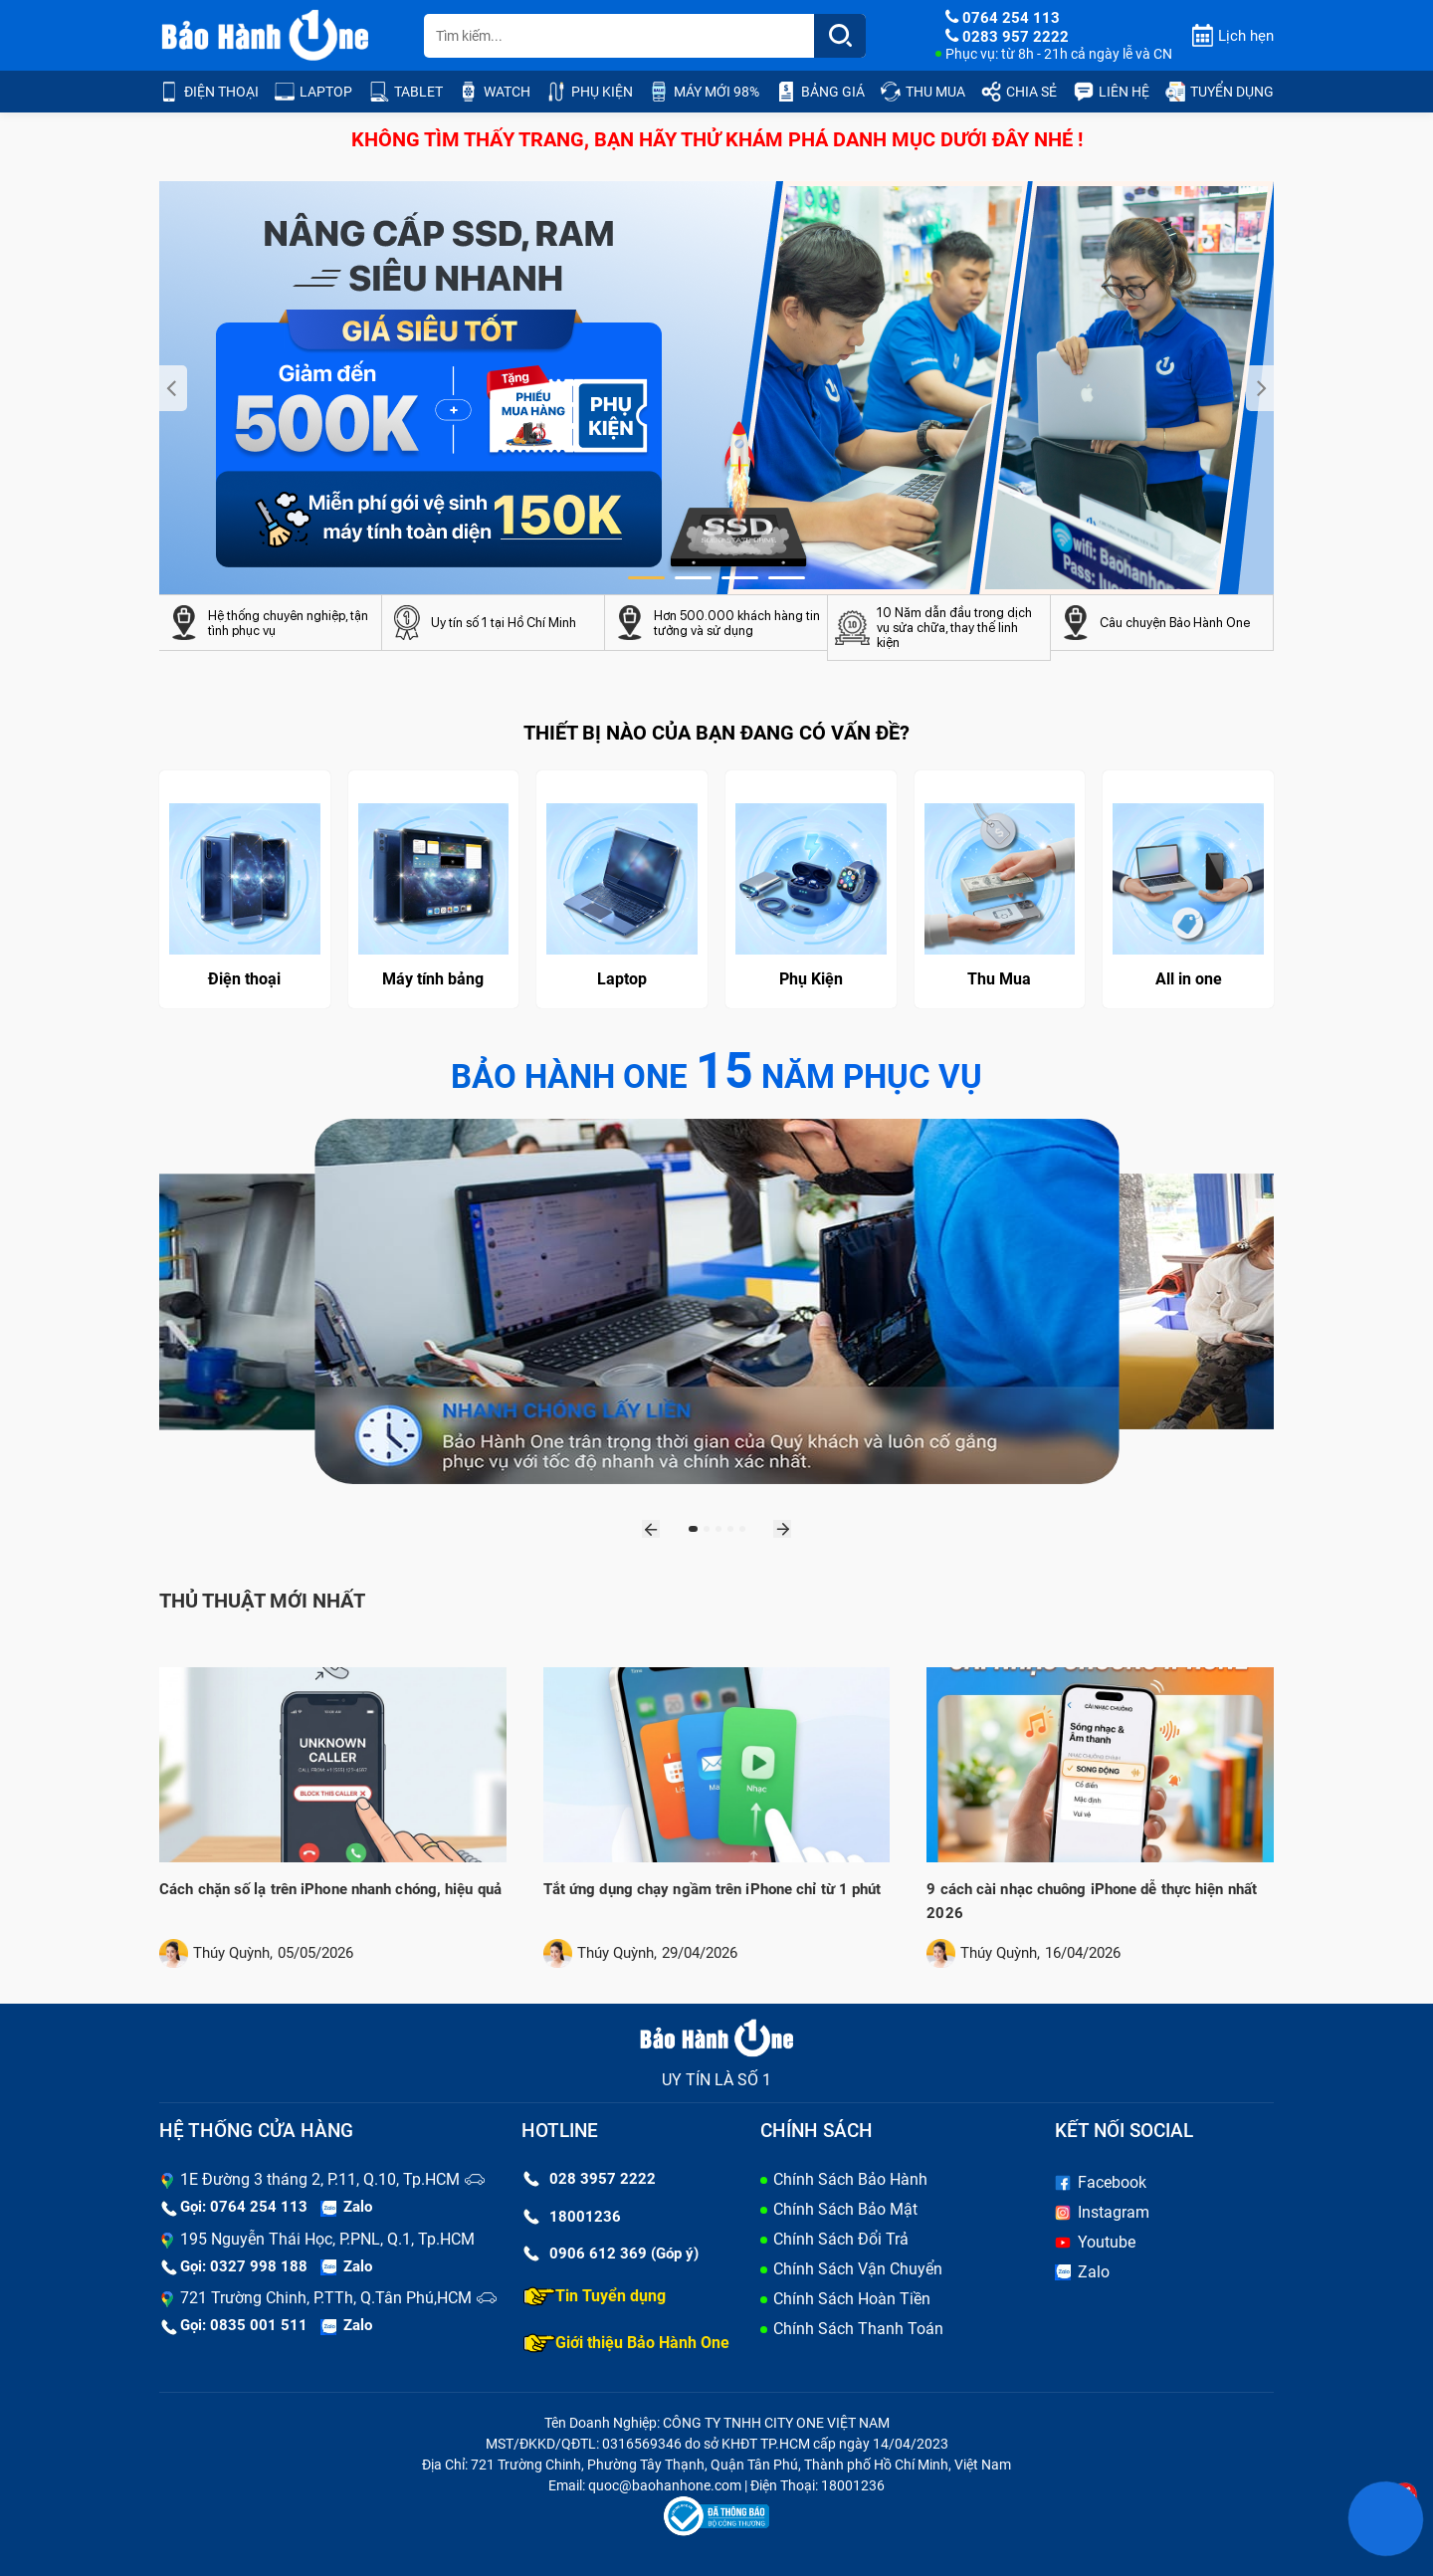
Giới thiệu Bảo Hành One (626, 2343)
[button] (646, 577)
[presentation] (173, 388)
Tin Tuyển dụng (594, 2296)
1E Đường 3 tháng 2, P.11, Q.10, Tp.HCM (320, 2179)
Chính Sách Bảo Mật (845, 2209)
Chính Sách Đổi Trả (841, 2239)
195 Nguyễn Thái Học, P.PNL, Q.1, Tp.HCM (327, 2239)
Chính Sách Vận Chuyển (857, 2268)
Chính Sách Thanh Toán (858, 2328)
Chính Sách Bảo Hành (850, 2179)
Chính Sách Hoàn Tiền (851, 2298)
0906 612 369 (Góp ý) (611, 2253)
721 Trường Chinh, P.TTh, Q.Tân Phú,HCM (326, 2297)
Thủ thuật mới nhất (262, 1600)
